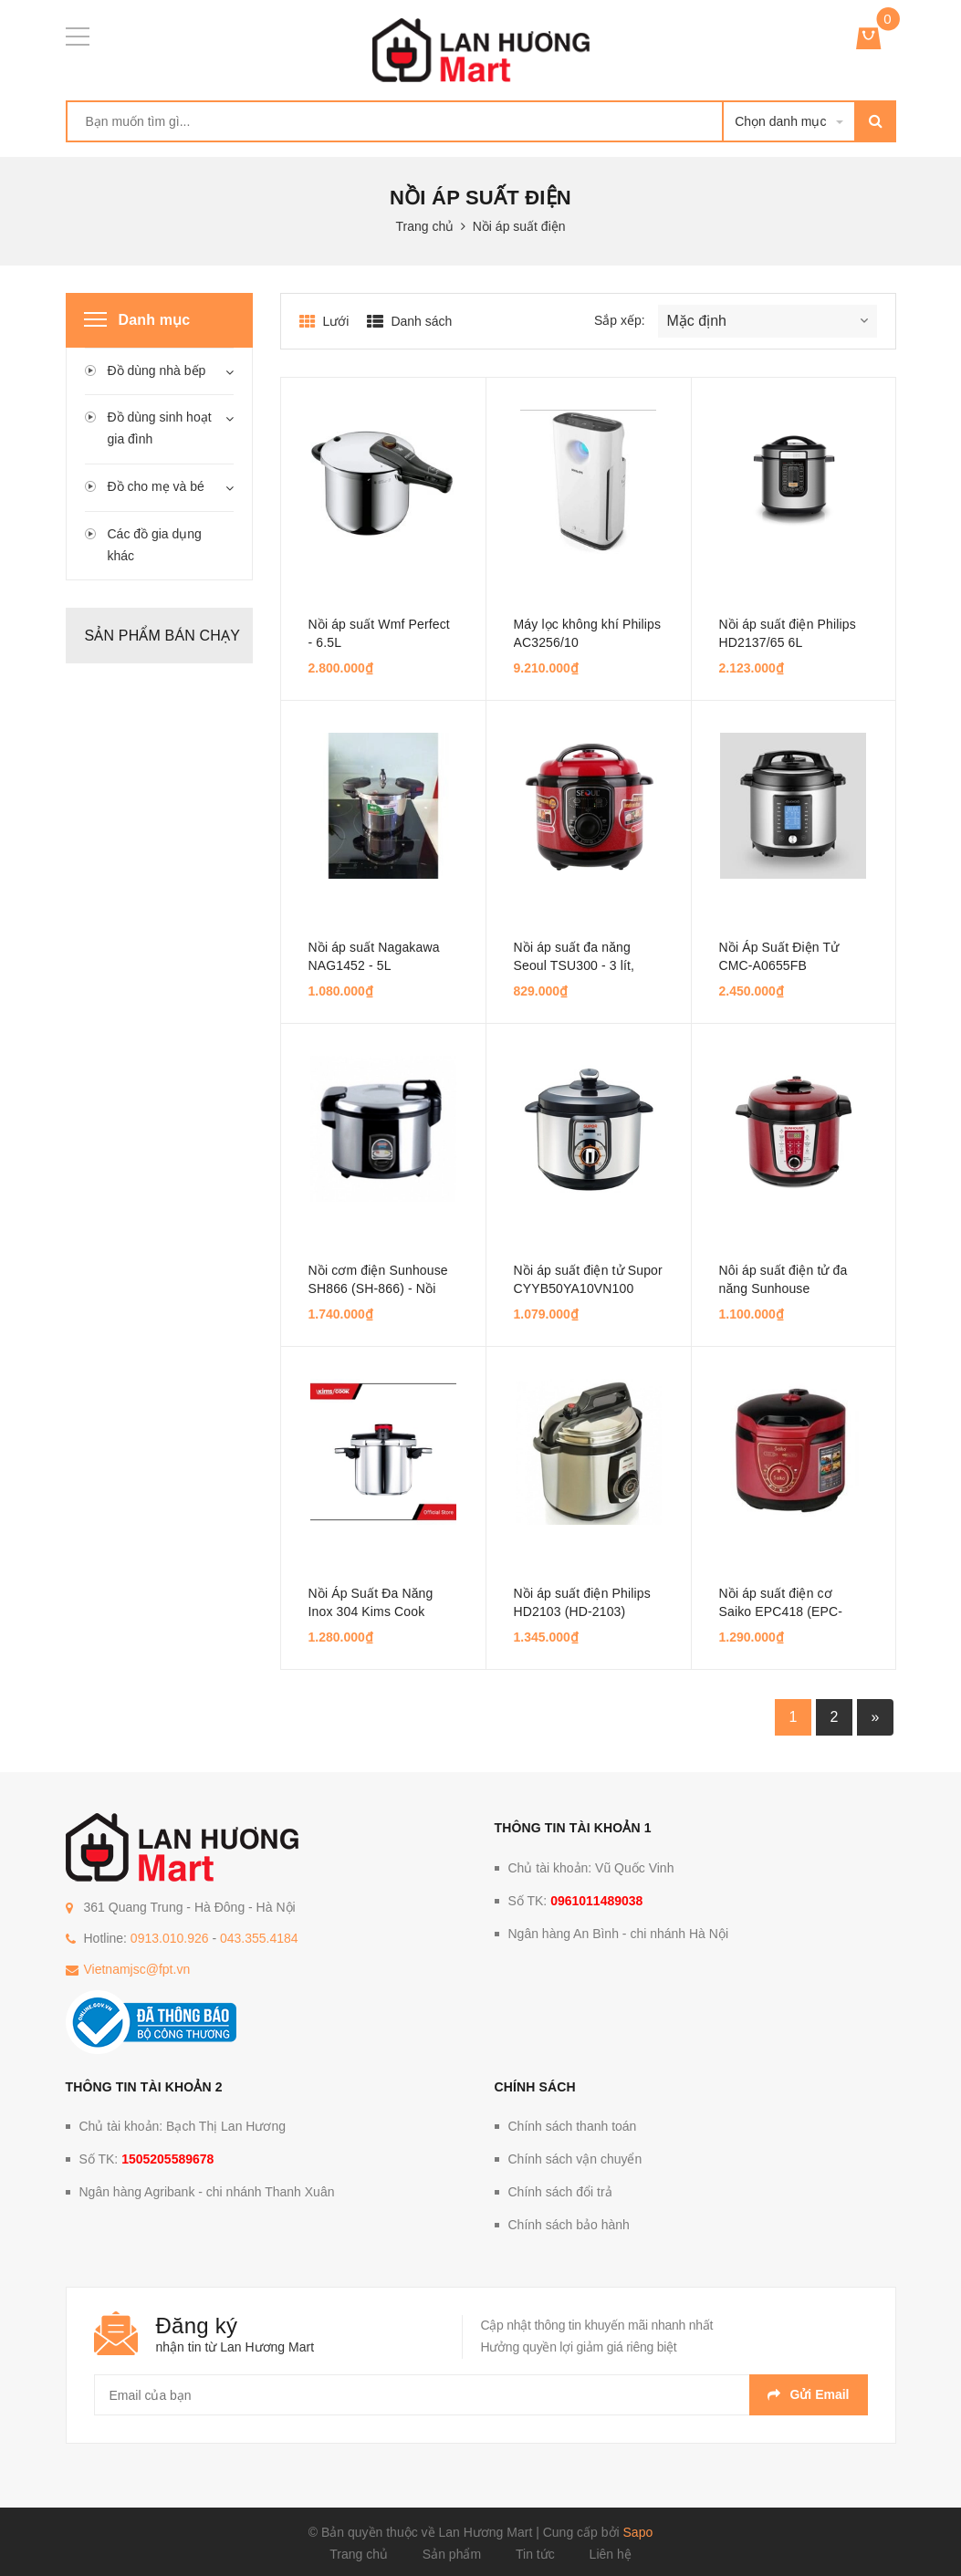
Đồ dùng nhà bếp (157, 370)
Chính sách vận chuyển (575, 2159)
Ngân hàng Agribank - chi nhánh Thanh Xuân (207, 2192)
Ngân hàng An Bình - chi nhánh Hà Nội (618, 1933)
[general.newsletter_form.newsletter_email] (481, 2394)
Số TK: (575, 1900)
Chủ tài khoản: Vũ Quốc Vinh (591, 1868)
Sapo (638, 2532)
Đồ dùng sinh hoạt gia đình (160, 428)
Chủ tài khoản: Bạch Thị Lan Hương (183, 2126)
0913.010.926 (170, 1938)
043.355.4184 (259, 1938)
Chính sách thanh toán (572, 2126)
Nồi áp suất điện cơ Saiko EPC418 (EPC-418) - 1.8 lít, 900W (781, 1611)
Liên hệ (611, 2554)
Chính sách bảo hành (569, 2224)
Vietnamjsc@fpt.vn (137, 1969)
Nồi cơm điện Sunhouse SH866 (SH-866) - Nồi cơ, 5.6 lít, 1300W (378, 1288)
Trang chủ (358, 2554)
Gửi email (808, 2394)
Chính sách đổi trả (560, 2192)
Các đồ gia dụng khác (155, 545)
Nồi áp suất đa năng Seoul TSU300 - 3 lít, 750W (574, 965)
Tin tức (535, 2554)
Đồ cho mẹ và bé (156, 486)
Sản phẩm (452, 2554)
